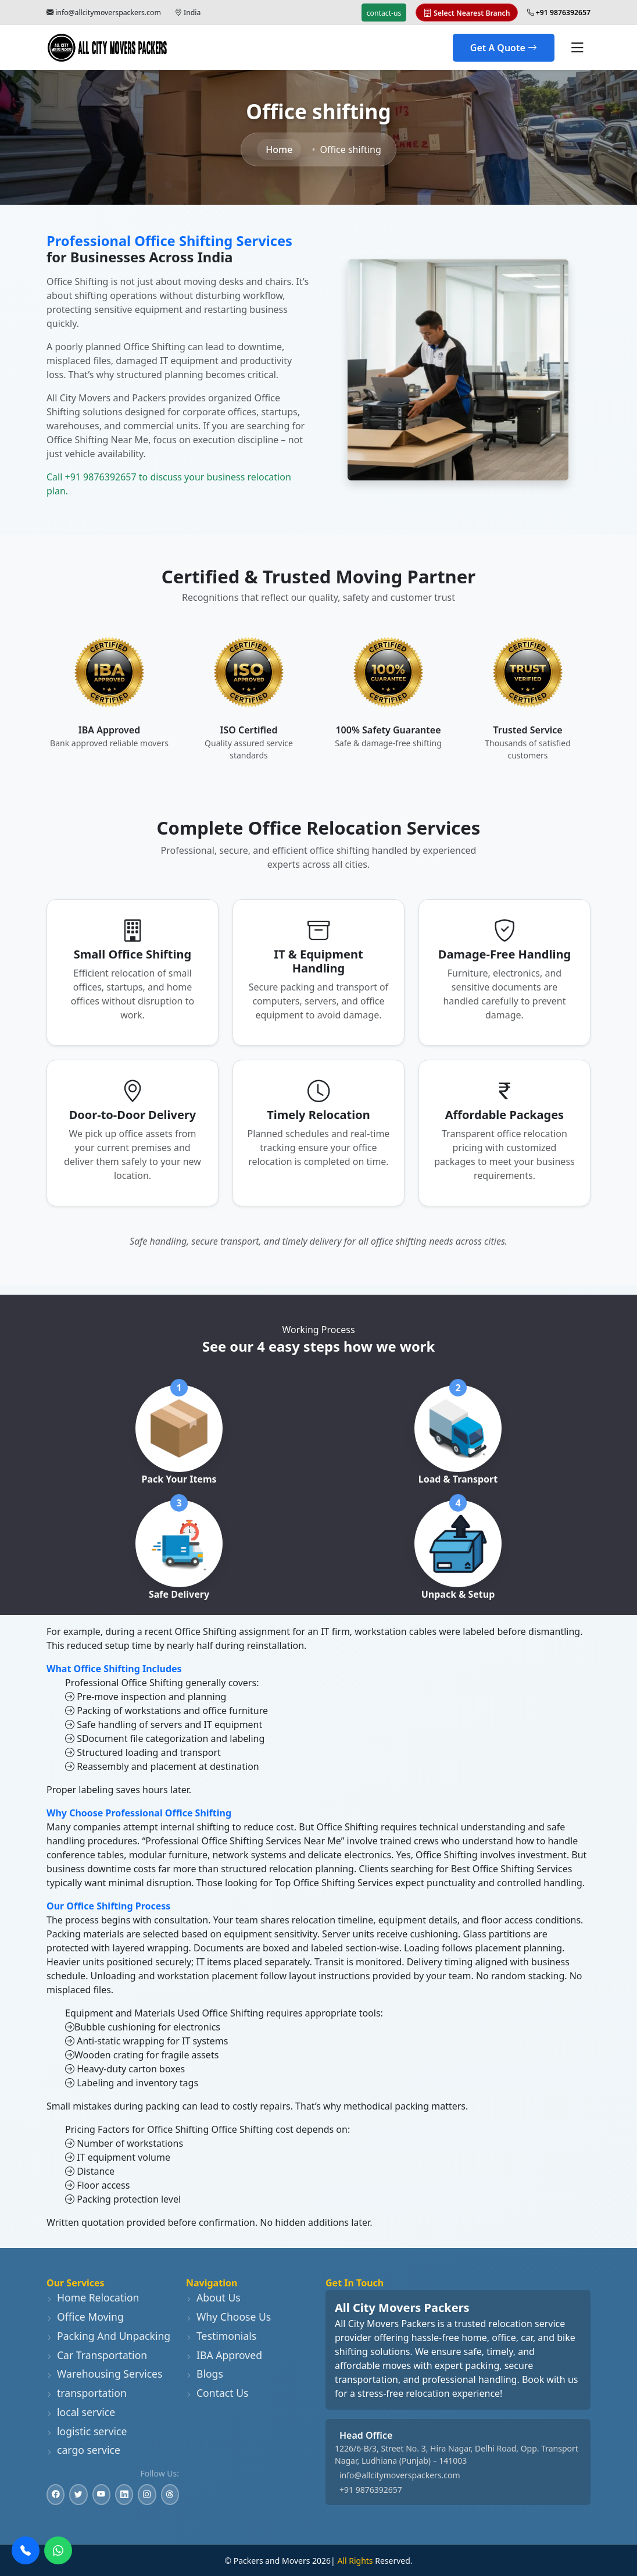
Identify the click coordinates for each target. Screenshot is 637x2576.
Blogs (204, 2374)
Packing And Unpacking (108, 2336)
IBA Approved (224, 2355)
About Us (213, 2297)
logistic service (86, 2431)
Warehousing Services (104, 2374)
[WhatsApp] (58, 2550)
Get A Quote (503, 47)
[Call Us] (26, 2550)
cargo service (83, 2450)
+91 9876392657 (370, 2489)
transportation (86, 2393)
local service (80, 2412)
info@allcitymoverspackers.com (108, 12)
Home (279, 149)
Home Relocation (92, 2297)
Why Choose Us (228, 2317)
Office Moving (85, 2317)
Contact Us (217, 2393)
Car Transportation (96, 2355)
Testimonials (221, 2336)
